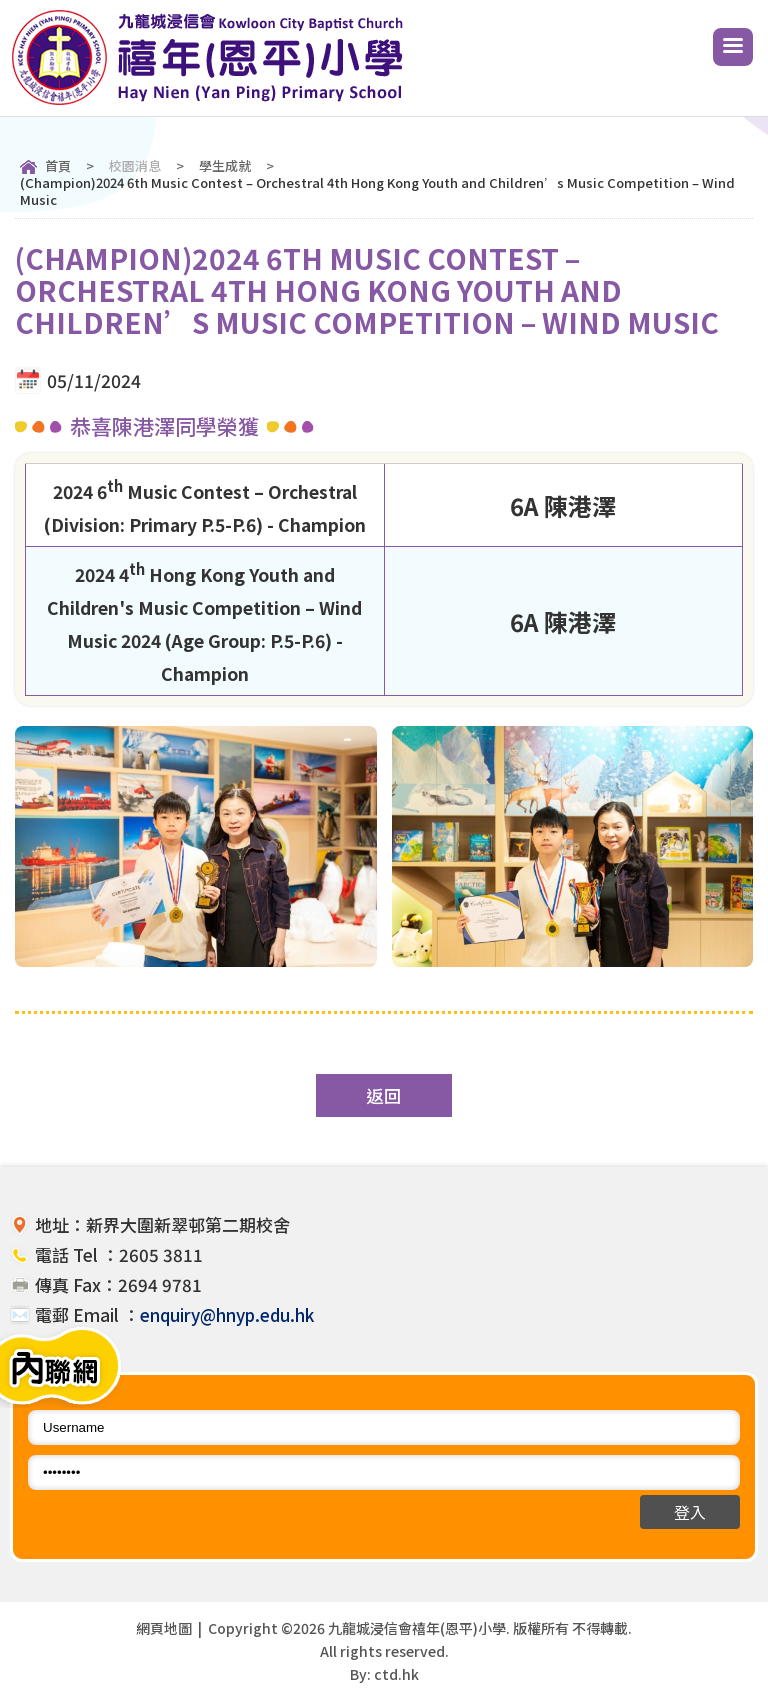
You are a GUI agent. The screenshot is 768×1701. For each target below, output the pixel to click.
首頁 (58, 165)
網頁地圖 (164, 1628)
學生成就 (225, 165)
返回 (384, 1095)
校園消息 (135, 165)
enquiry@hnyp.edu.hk (227, 1314)
